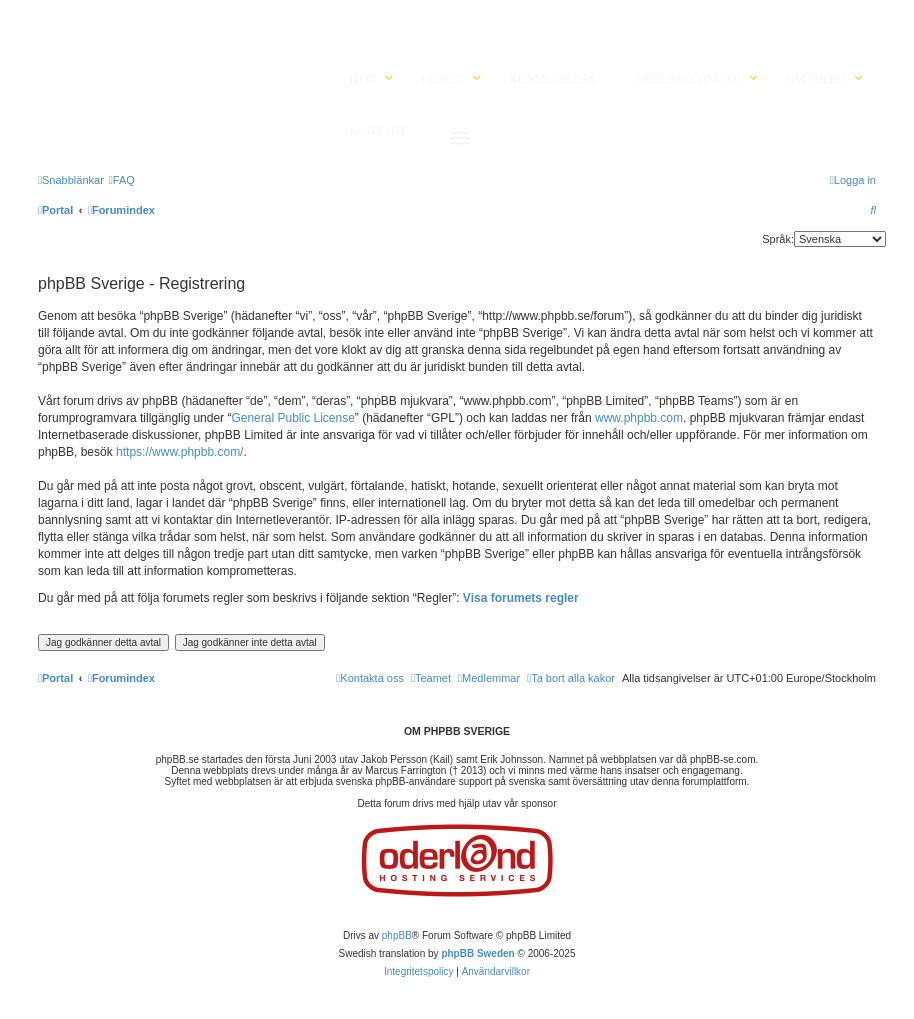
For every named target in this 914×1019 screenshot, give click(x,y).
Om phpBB (816, 79)
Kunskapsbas (552, 79)
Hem (363, 79)
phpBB (397, 935)
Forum (442, 79)
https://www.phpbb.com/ (179, 452)
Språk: (778, 239)
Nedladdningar (688, 79)
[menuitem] (122, 180)
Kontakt (378, 131)
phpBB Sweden (477, 953)
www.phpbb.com (639, 418)
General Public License (292, 418)
